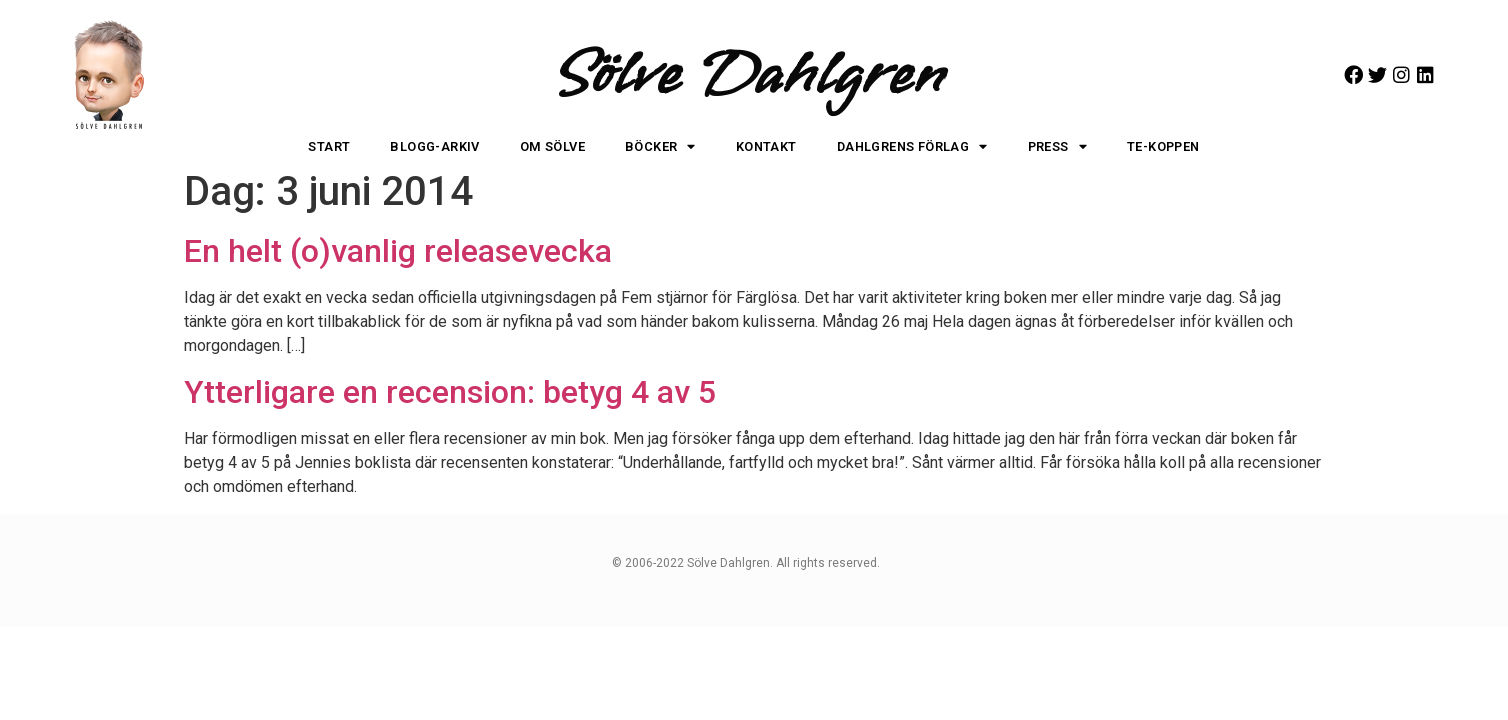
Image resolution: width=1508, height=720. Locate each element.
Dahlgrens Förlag (912, 147)
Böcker (660, 147)
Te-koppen (1163, 146)
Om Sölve (552, 146)
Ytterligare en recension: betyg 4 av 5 (450, 392)
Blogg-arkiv (434, 146)
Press (1057, 147)
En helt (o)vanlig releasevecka (398, 251)
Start (329, 146)
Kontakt (766, 146)
